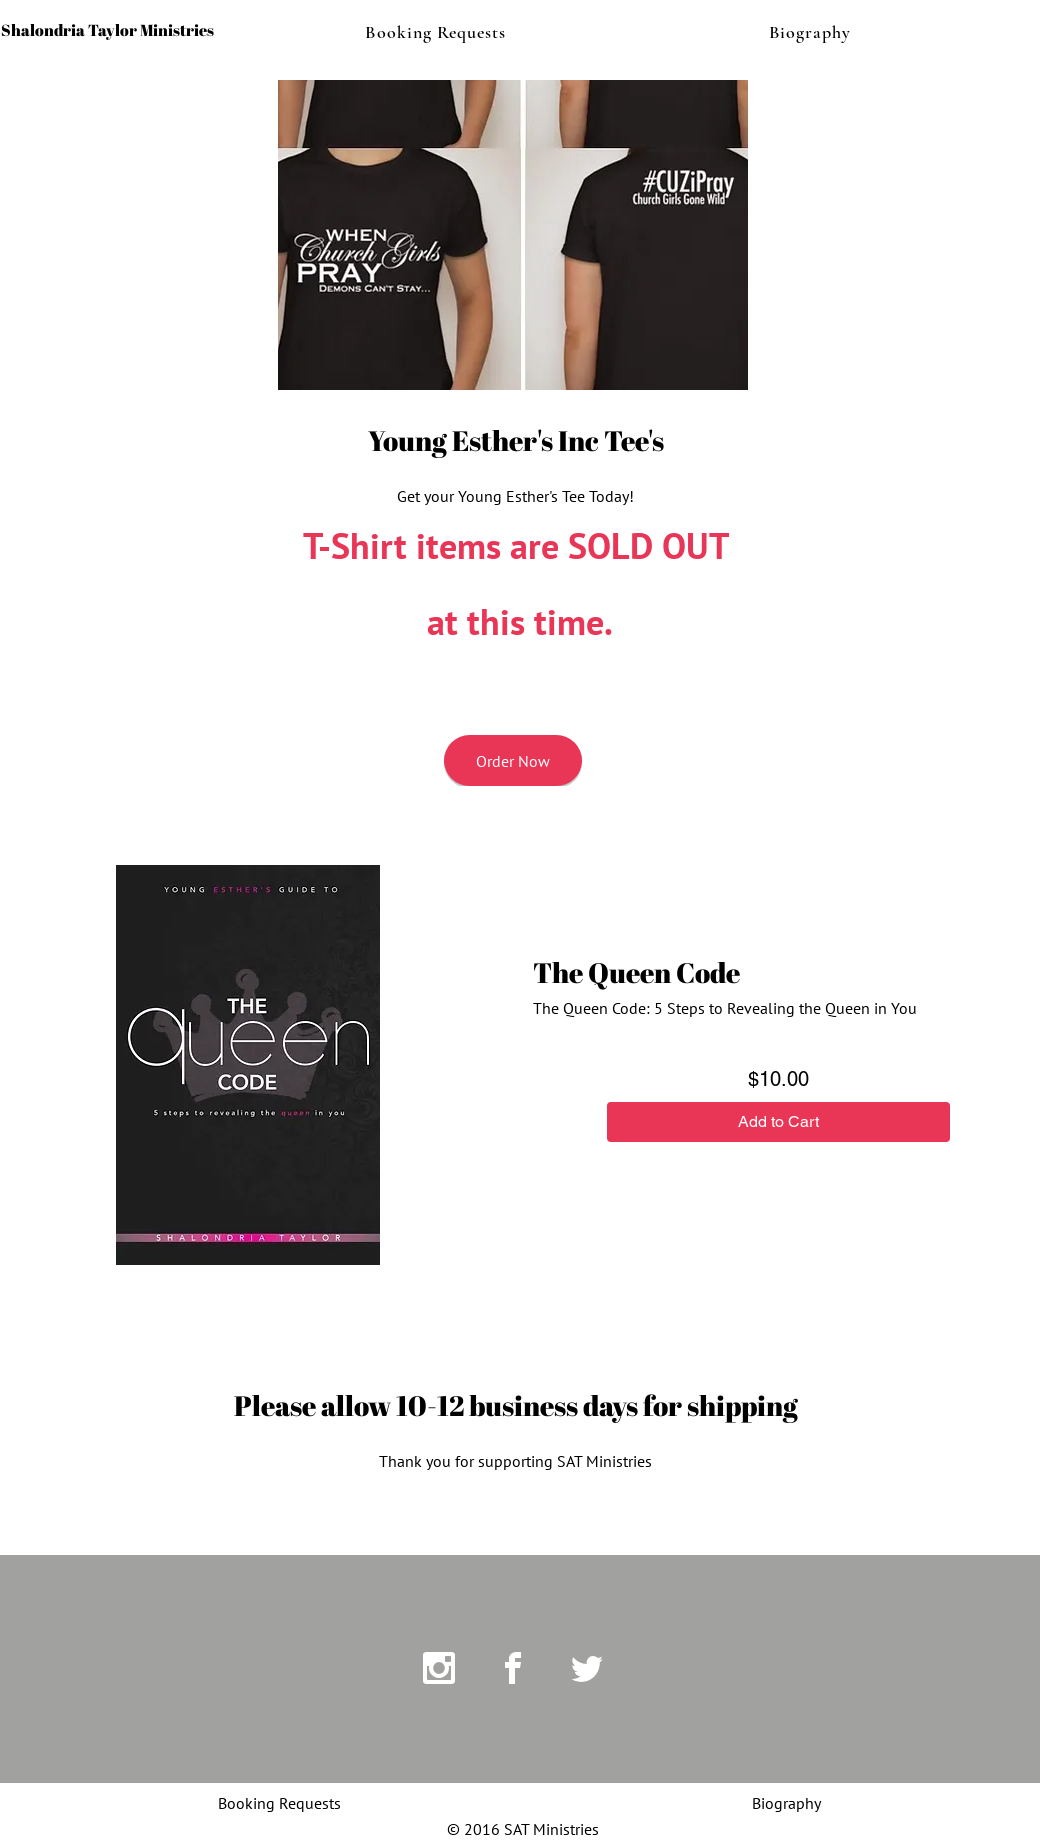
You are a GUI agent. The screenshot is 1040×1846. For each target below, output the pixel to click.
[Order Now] (513, 760)
